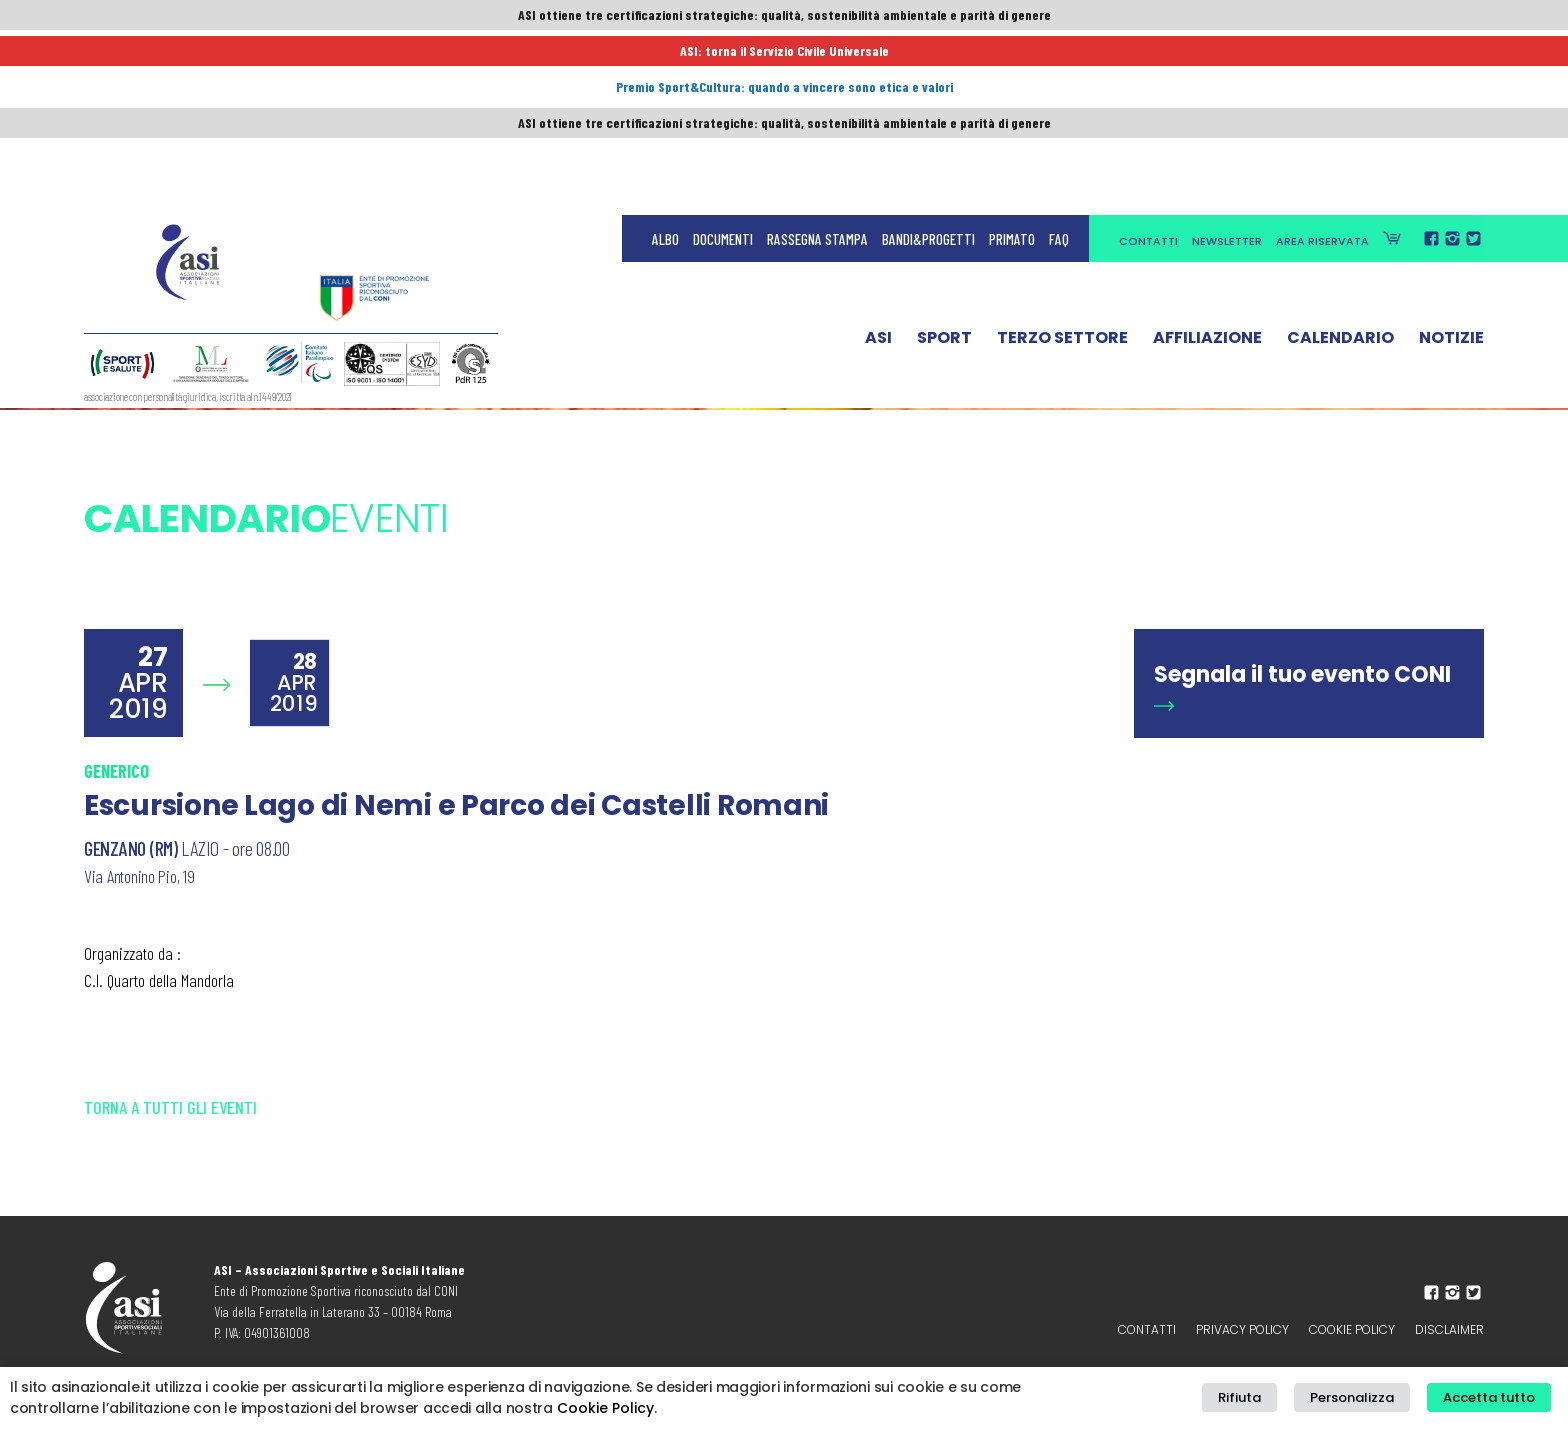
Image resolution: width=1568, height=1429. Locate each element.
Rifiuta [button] (1273, 1398)
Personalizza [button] (1372, 1398)
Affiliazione (1207, 163)
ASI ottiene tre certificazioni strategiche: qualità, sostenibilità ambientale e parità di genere (784, 17)
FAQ (1059, 60)
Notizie (1451, 163)
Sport (944, 163)
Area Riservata (1322, 62)
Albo (665, 60)
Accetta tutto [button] (1496, 1398)
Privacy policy (1242, 1329)
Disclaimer (1449, 1329)
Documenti (723, 60)
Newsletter (1227, 62)
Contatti (1148, 62)
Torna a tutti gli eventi (170, 1107)
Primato (1012, 60)
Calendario (1340, 163)
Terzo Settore (1062, 163)
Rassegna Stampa (817, 60)
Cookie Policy (1352, 1329)
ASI (878, 163)
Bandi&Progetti (928, 60)
